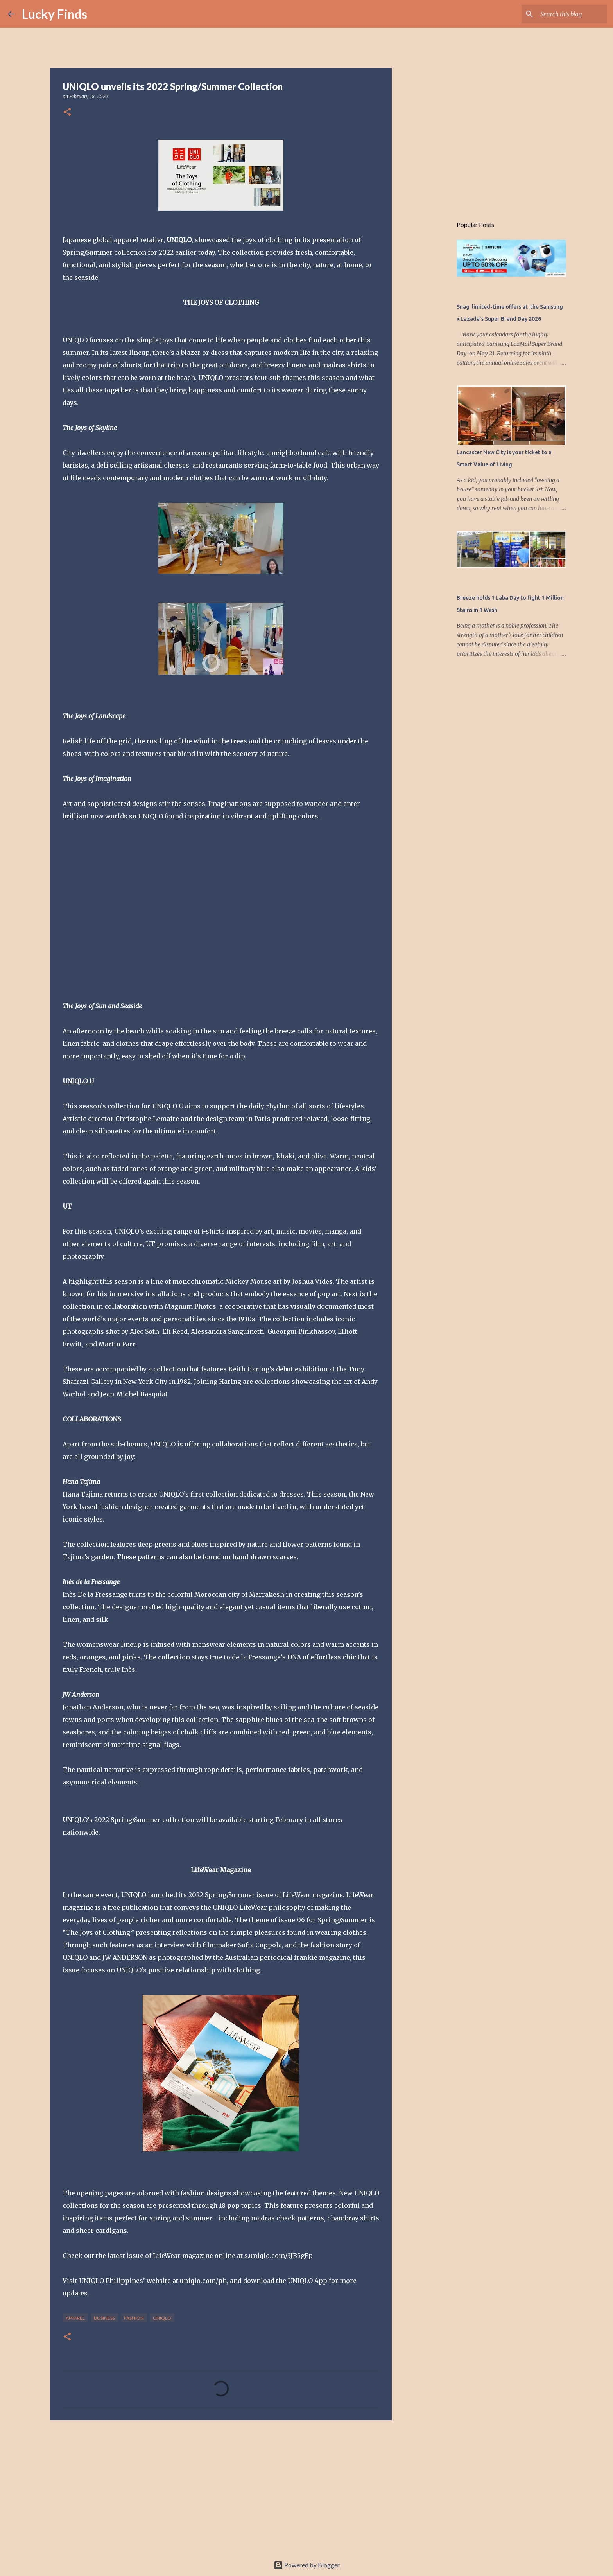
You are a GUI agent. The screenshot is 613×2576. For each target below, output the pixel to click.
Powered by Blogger (307, 2565)
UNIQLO (162, 2318)
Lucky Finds (54, 14)
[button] (67, 112)
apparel (75, 2318)
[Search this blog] (566, 14)
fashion (134, 2318)
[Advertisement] (221, 2487)
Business (104, 2318)
